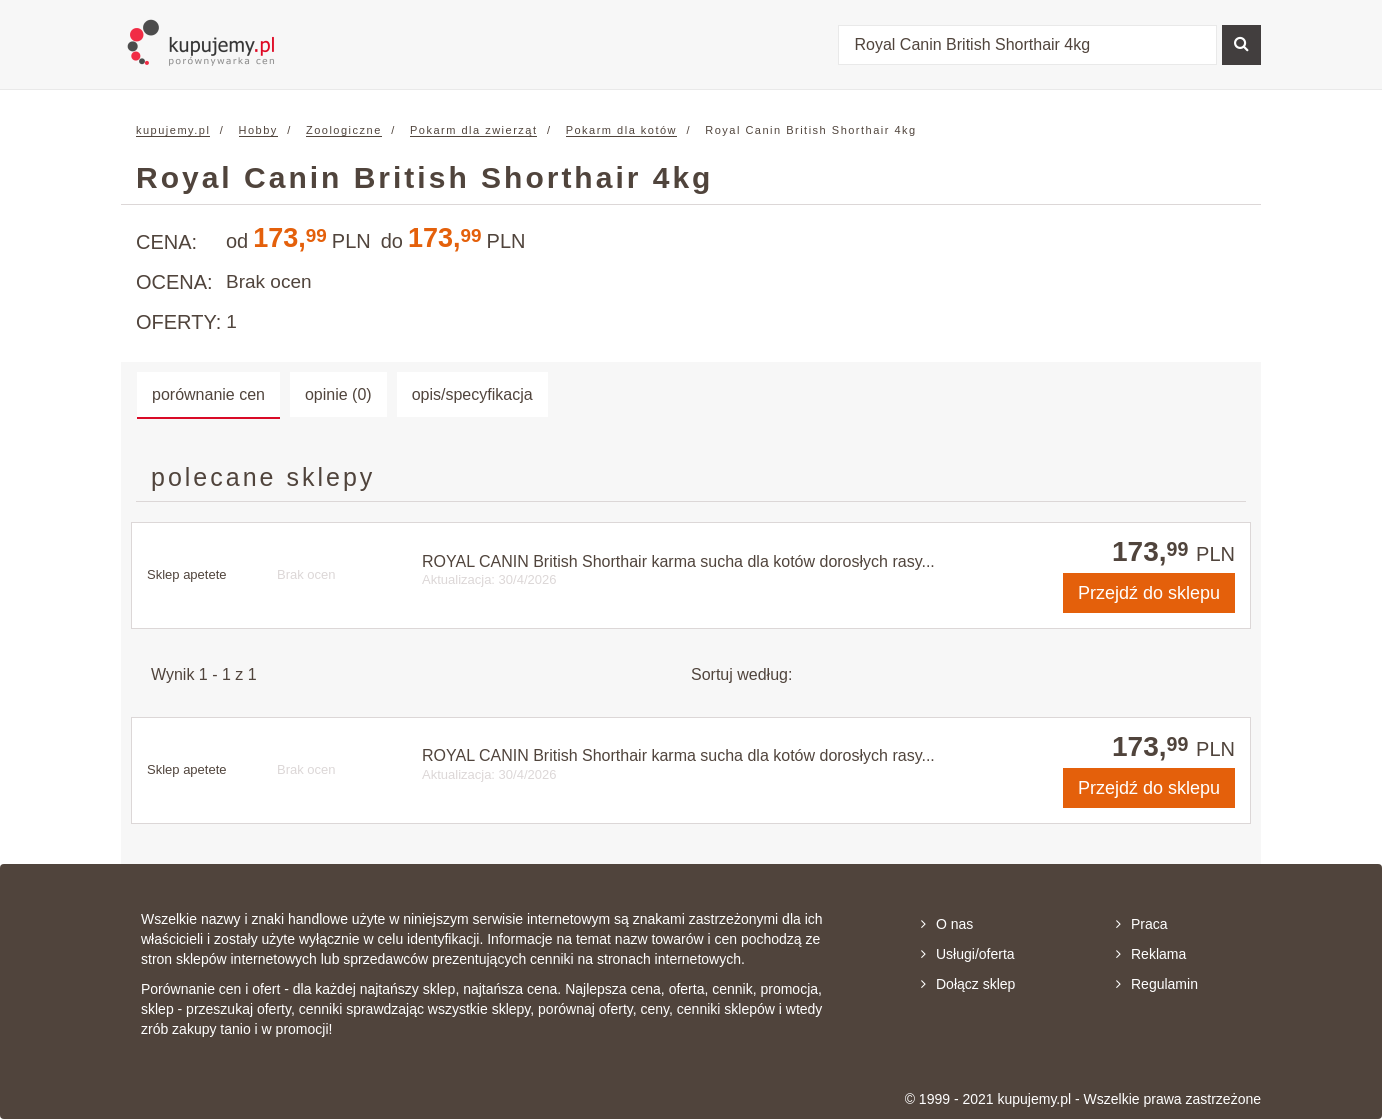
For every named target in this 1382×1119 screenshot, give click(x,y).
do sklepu (1149, 593)
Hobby (258, 130)
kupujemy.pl (173, 130)
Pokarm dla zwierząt (474, 130)
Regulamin (1157, 984)
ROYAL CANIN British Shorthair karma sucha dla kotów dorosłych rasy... (678, 561)
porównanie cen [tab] (208, 394)
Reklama (1151, 954)
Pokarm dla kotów (621, 130)
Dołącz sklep (968, 984)
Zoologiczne (344, 130)
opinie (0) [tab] (338, 394)
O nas (947, 924)
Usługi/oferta (968, 954)
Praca (1142, 924)
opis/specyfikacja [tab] (472, 394)
